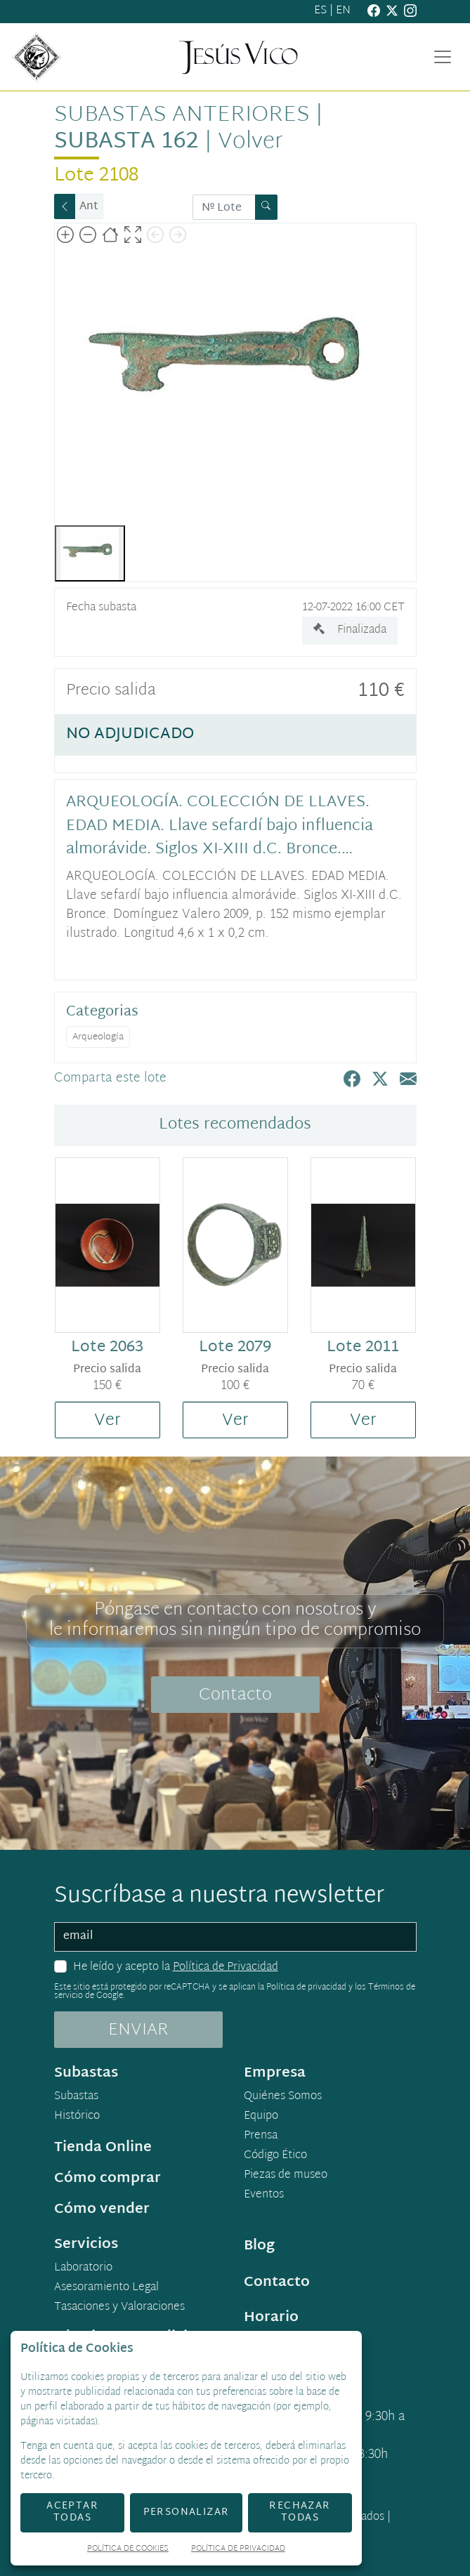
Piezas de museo (285, 2176)
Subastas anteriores (182, 115)
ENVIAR (138, 2030)
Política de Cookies (128, 2550)
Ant (88, 207)
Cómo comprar (107, 2178)
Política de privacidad (306, 1987)
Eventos (264, 2195)
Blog (259, 2246)
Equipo (261, 2117)
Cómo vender (102, 2209)
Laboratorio (83, 2268)
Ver (107, 1420)
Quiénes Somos (283, 2097)
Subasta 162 (126, 142)
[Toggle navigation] (443, 57)
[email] (235, 1937)
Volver (250, 142)
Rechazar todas (299, 2512)
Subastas (76, 2097)
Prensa (261, 2136)
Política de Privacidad (225, 1967)
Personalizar (186, 2512)
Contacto (235, 1695)
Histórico (77, 2117)
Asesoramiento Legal (106, 2288)
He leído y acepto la (175, 1967)
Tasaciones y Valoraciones (119, 2308)
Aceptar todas (72, 2512)
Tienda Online (103, 2147)
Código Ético (275, 2156)
